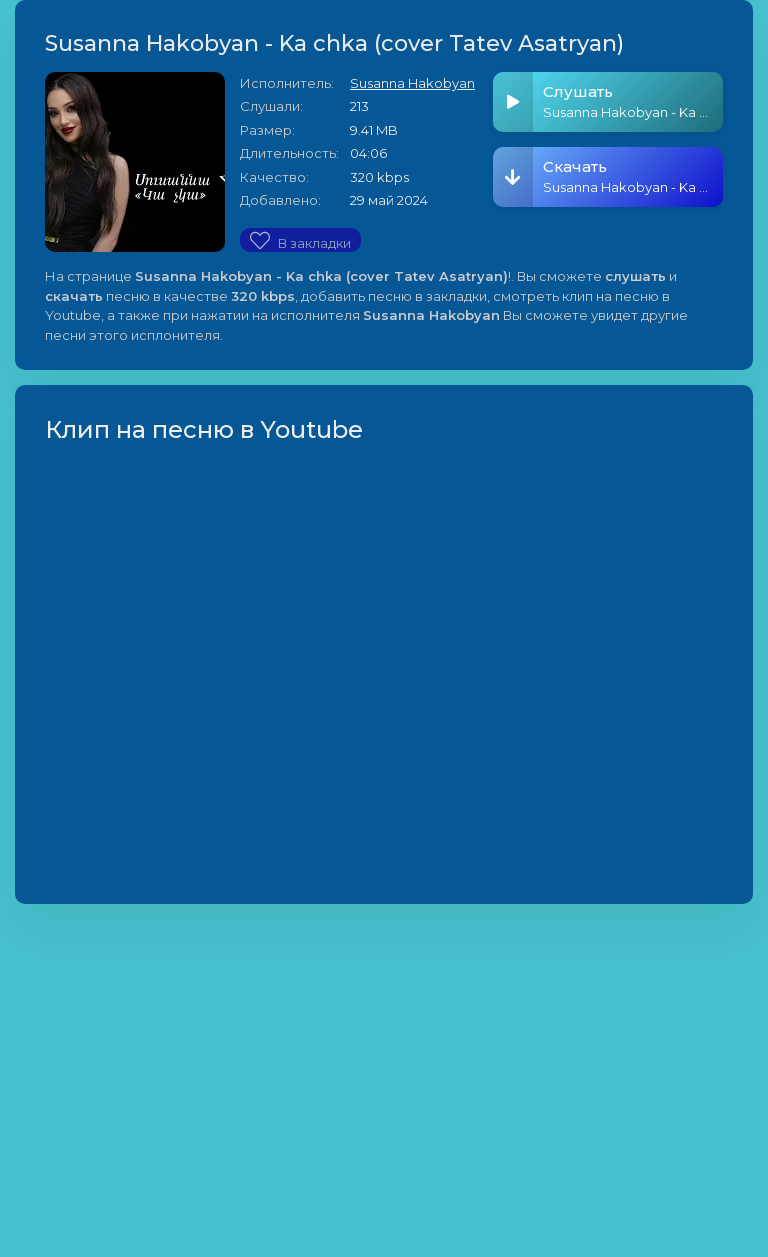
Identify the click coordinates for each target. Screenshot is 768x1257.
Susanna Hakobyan (412, 83)
